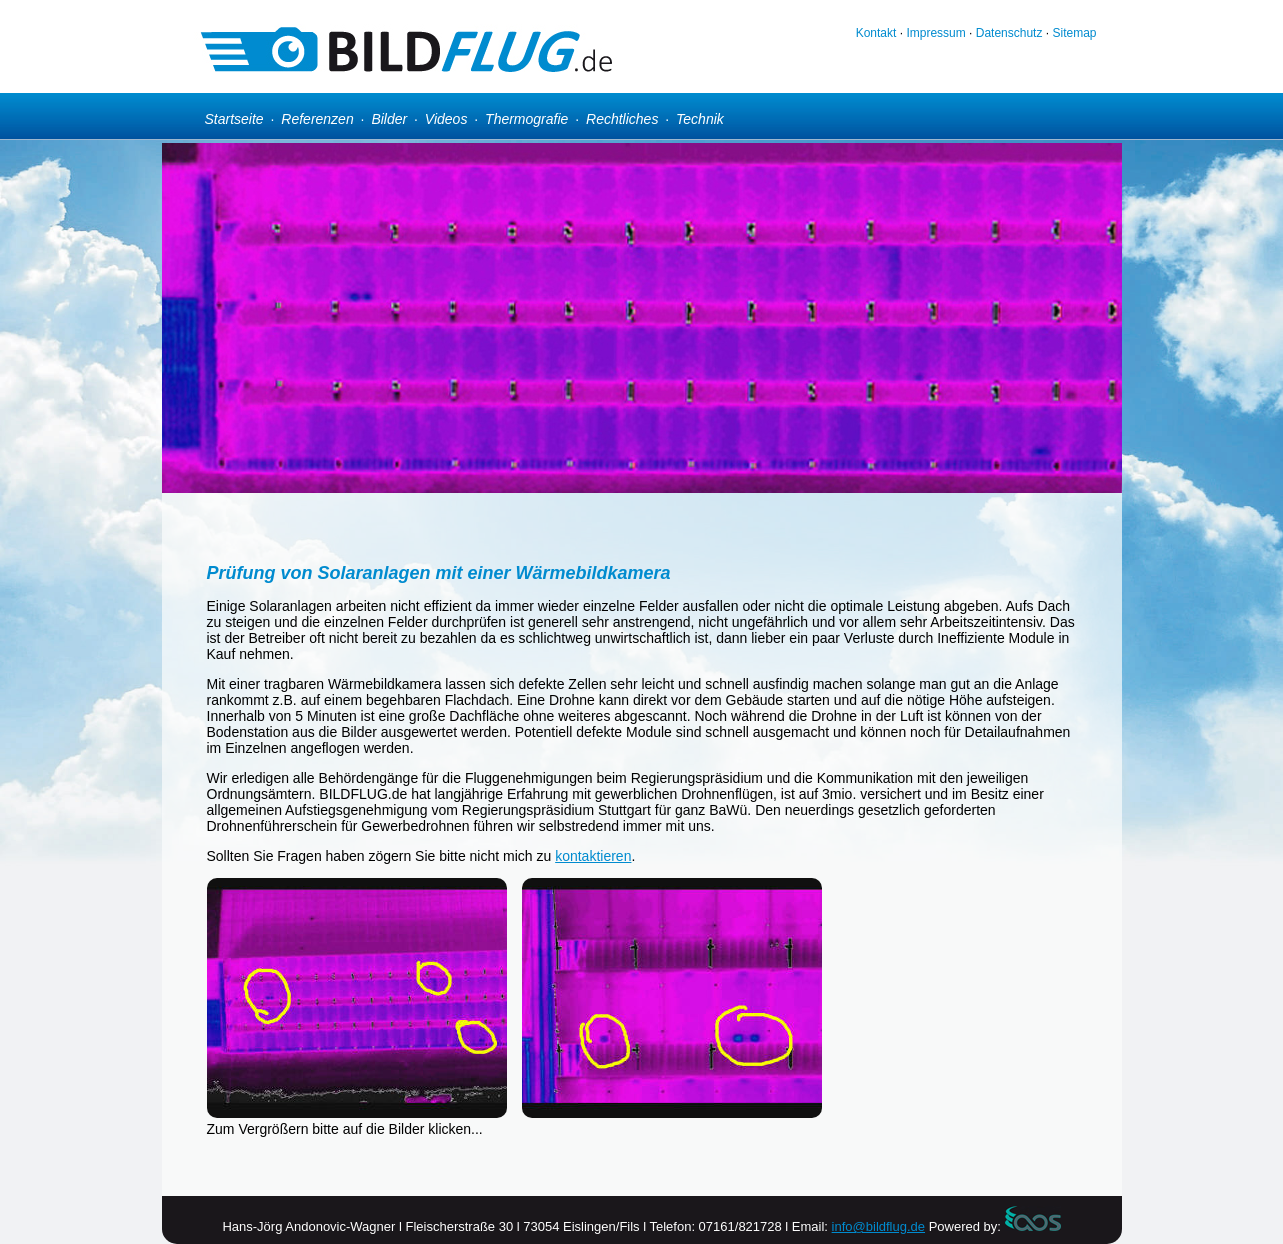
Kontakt (876, 33)
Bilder (389, 119)
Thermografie (526, 119)
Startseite (234, 119)
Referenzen (317, 119)
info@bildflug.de (878, 1226)
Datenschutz (1009, 33)
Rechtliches (622, 119)
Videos (446, 119)
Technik (700, 119)
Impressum (935, 33)
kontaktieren (593, 856)
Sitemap (1074, 33)
